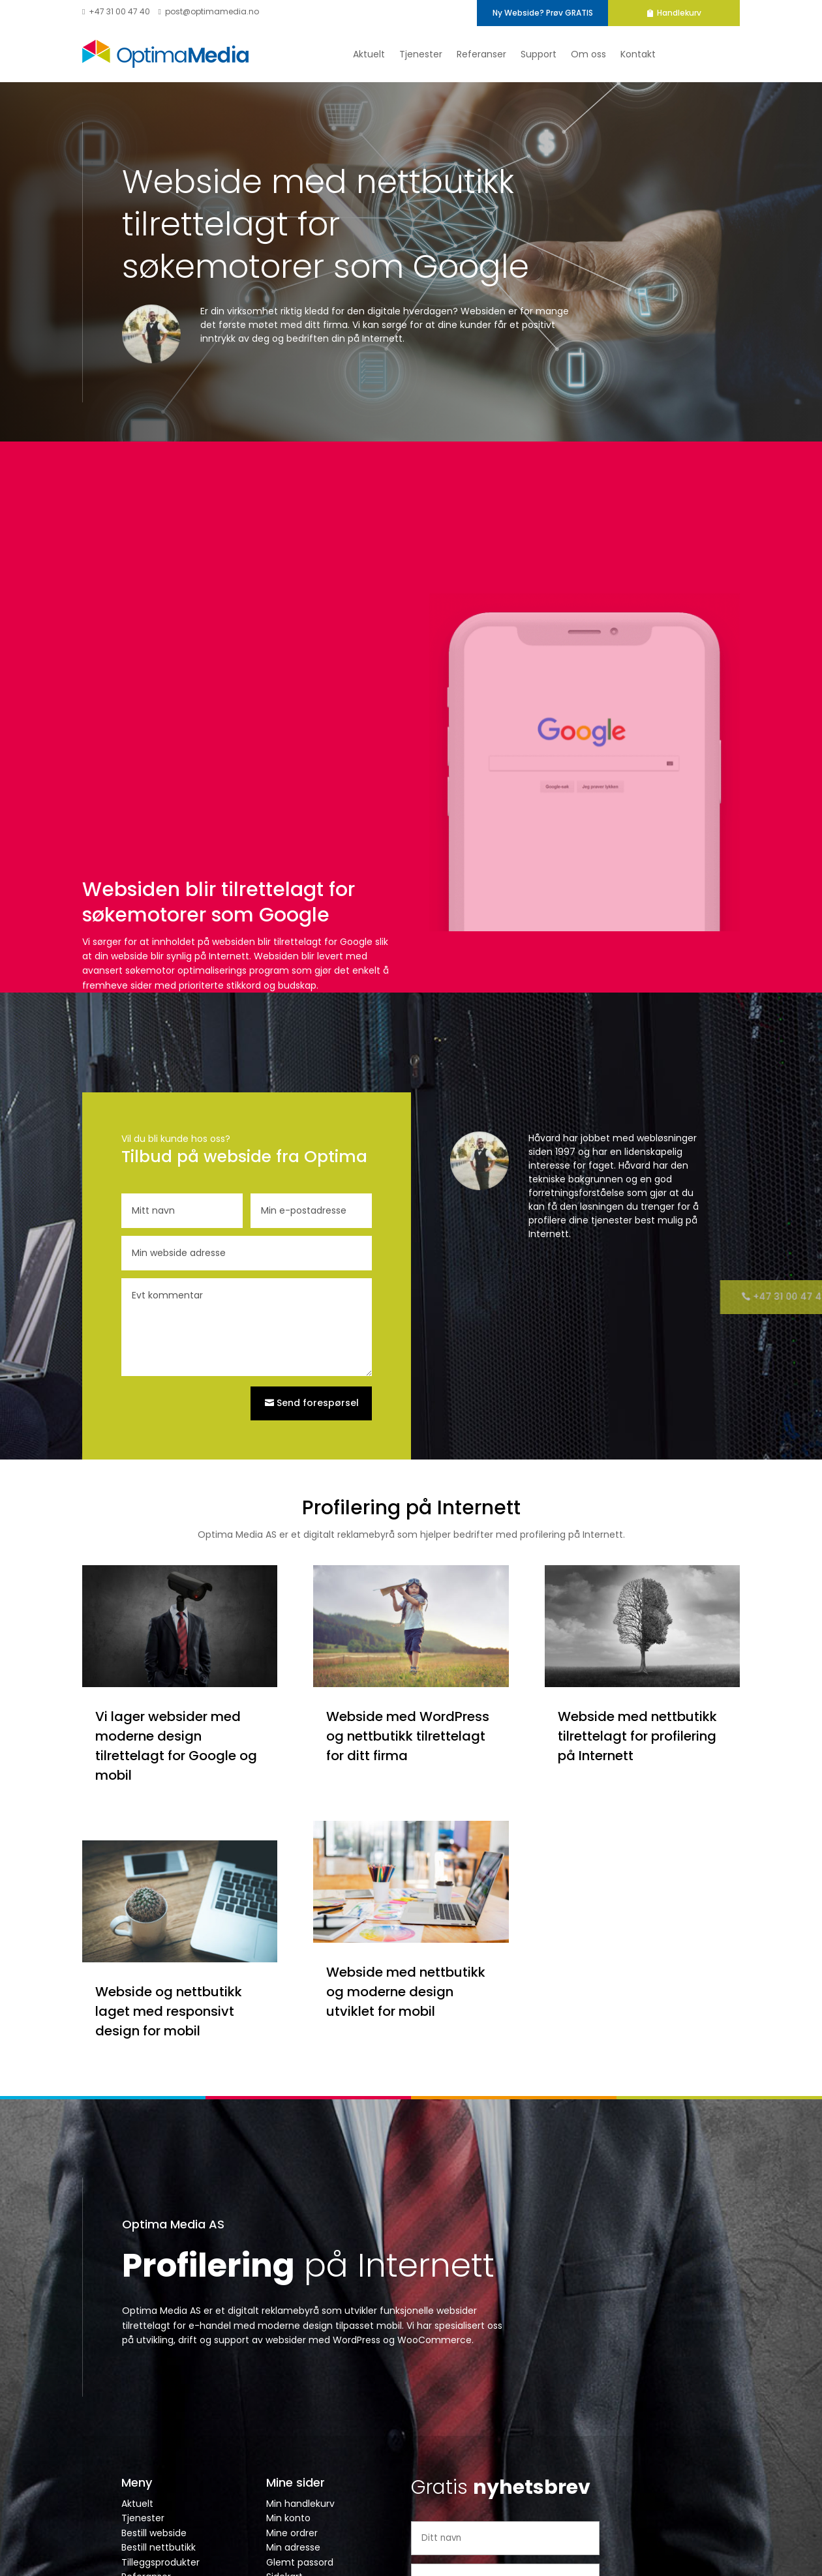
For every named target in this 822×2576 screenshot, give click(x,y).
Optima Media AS (173, 2224)
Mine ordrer (292, 2532)
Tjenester (420, 54)
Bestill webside (154, 2532)
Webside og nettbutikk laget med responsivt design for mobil (168, 2011)
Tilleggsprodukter (160, 2562)
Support (538, 54)
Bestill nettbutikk (158, 2547)
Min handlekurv (300, 2503)
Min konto (288, 2517)
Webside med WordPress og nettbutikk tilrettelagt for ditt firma (407, 1736)
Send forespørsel (318, 1402)
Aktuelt (369, 54)
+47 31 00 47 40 (116, 11)
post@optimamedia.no (208, 11)
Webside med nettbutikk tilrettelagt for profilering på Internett (637, 1736)
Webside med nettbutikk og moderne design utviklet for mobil (405, 1991)
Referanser (481, 54)
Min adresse (293, 2547)
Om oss (588, 54)
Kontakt (638, 54)
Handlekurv (691, 12)
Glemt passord (299, 2562)
